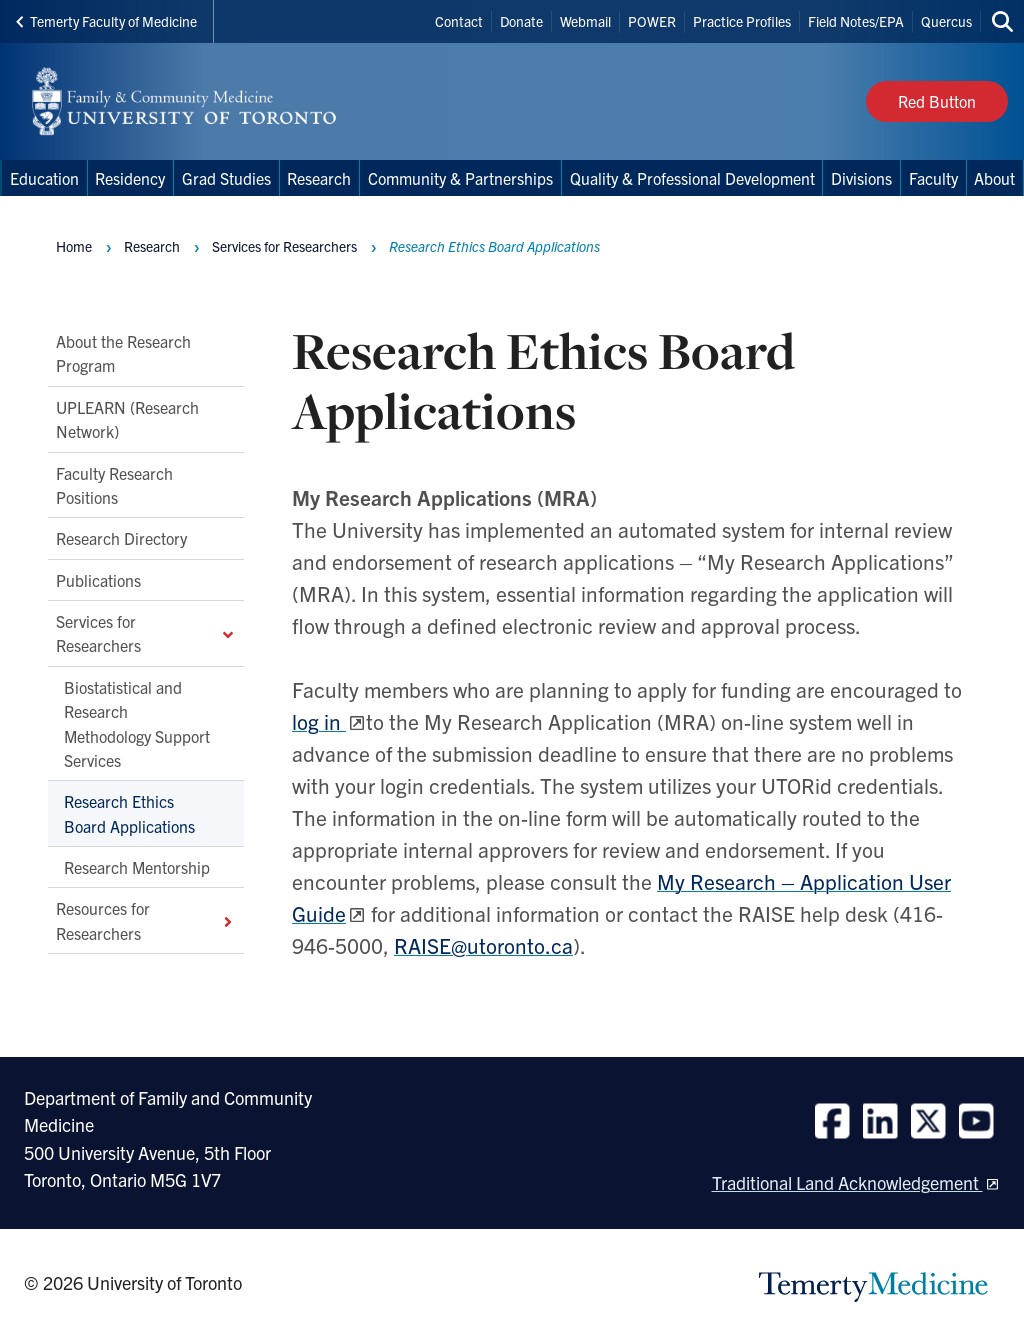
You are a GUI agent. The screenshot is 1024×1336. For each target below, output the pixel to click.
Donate (521, 21)
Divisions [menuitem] (861, 178)
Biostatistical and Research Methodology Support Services (137, 723)
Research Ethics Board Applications (129, 814)
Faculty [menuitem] (933, 178)
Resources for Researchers (146, 921)
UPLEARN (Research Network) (127, 419)
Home (74, 246)
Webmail (585, 21)
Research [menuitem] (319, 178)
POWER (652, 21)
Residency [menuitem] (130, 178)
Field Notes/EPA (856, 21)
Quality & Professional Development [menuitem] (692, 178)
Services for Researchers (146, 633)
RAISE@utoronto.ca (483, 945)
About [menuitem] (994, 178)
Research (152, 246)
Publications (98, 580)
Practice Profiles (742, 21)
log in (319, 721)
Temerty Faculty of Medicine (106, 21)
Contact (459, 21)
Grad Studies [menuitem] (226, 178)
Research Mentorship (137, 867)
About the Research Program (123, 353)
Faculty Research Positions (114, 485)
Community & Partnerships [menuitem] (460, 178)
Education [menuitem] (44, 178)
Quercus (946, 21)
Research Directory (121, 539)
